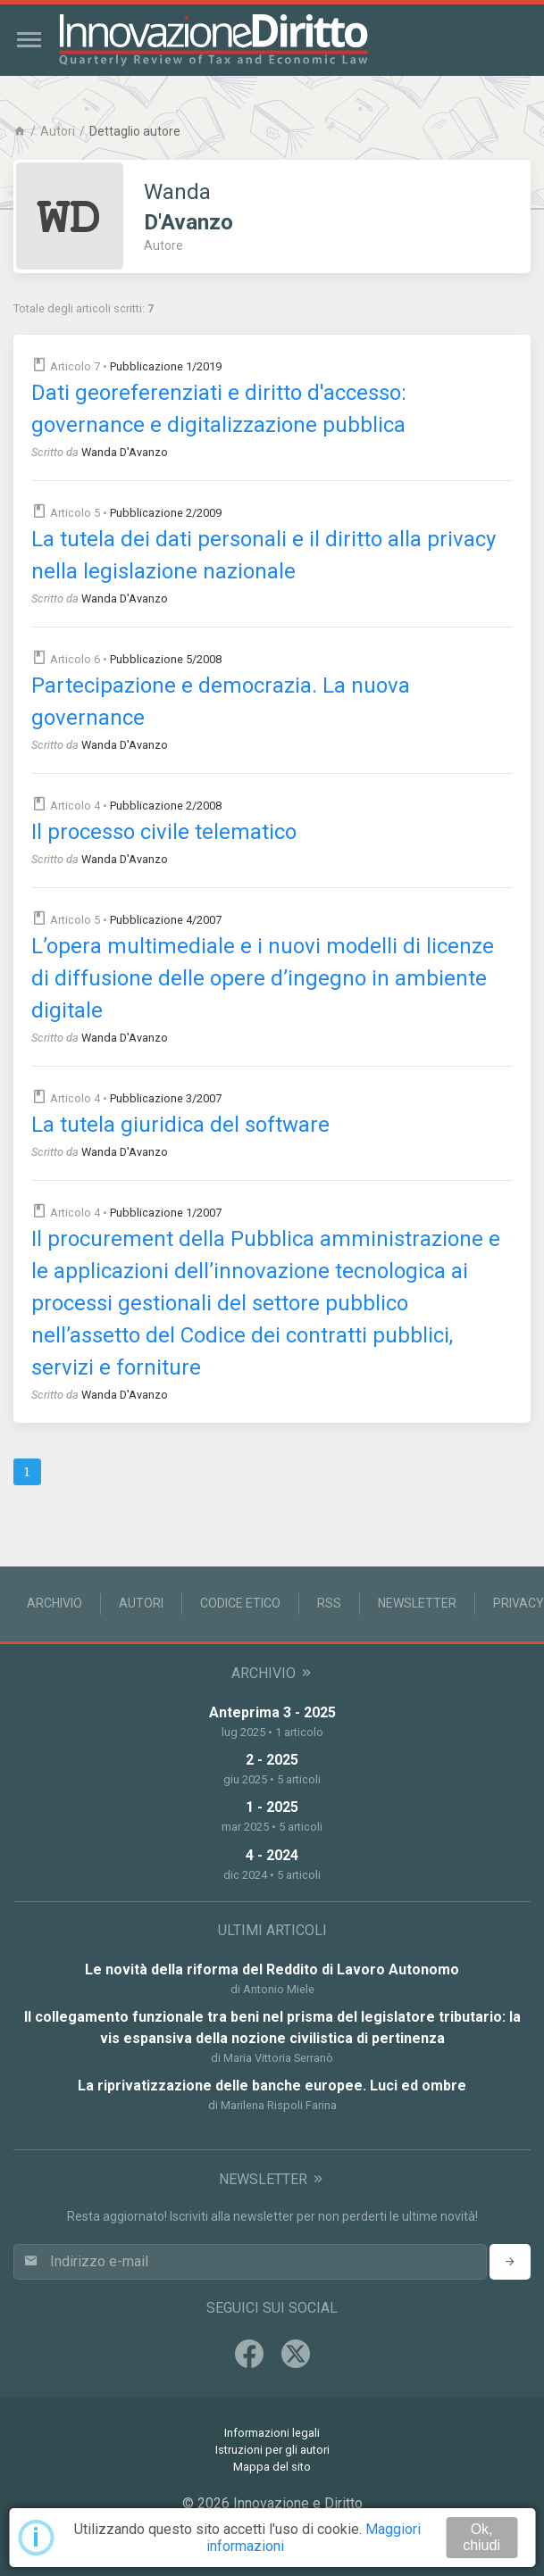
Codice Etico (240, 1603)
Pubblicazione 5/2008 (166, 659)
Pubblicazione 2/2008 (166, 805)
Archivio (54, 1603)
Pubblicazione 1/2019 (166, 366)
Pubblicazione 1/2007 (166, 1212)
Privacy (518, 1603)
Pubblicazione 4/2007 (166, 920)
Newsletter (417, 1603)
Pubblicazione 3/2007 (166, 1098)
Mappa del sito (272, 2466)
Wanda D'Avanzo (124, 452)
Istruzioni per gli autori (272, 2449)
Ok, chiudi (481, 2537)
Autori (57, 131)
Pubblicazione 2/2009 (166, 512)
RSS (329, 1603)
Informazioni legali (272, 2432)
